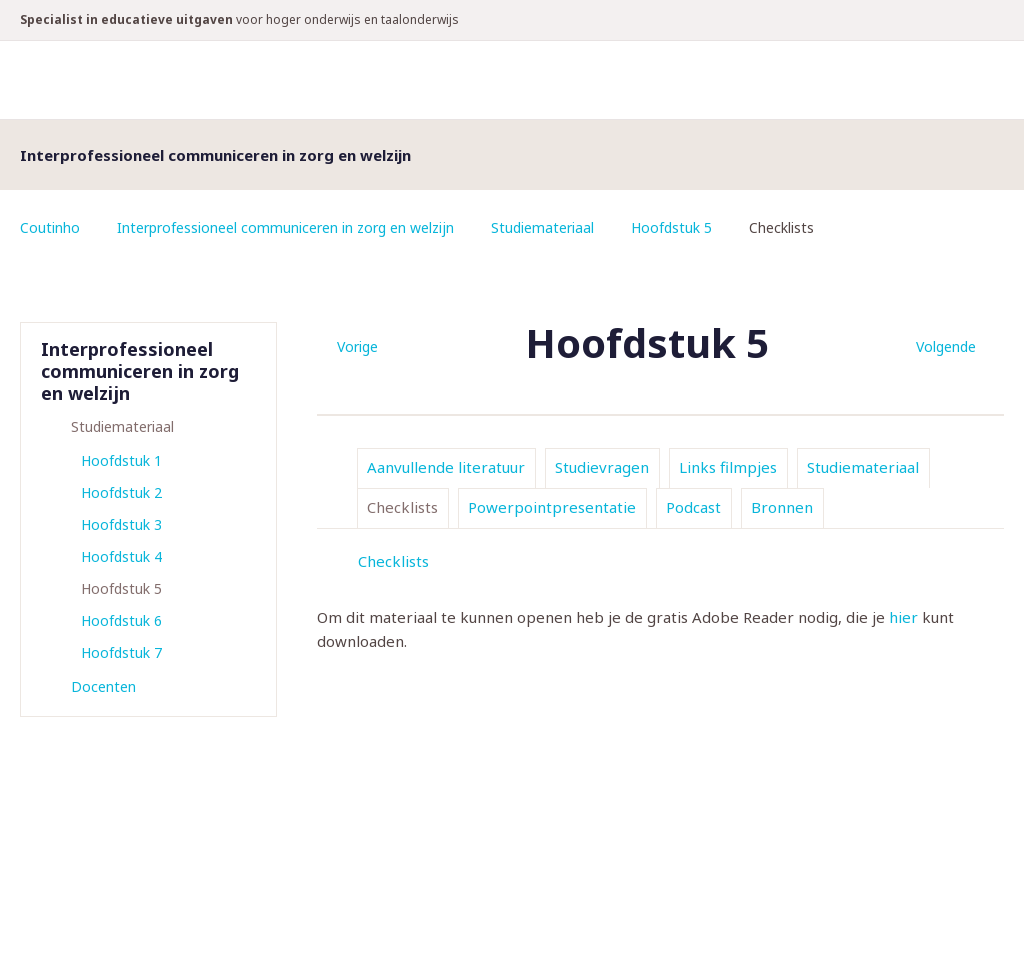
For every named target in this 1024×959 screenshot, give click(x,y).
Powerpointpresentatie (552, 507)
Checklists (402, 507)
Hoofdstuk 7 (121, 652)
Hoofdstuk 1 (121, 460)
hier (903, 617)
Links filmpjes (728, 467)
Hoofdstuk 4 (121, 556)
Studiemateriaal (542, 227)
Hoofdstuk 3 (121, 524)
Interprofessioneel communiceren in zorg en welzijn (285, 227)
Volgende (946, 346)
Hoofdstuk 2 (121, 492)
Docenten (103, 686)
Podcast (693, 507)
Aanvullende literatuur (446, 467)
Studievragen (602, 467)
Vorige (357, 346)
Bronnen (782, 507)
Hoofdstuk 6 (121, 620)
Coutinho (50, 227)
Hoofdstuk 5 (671, 227)
